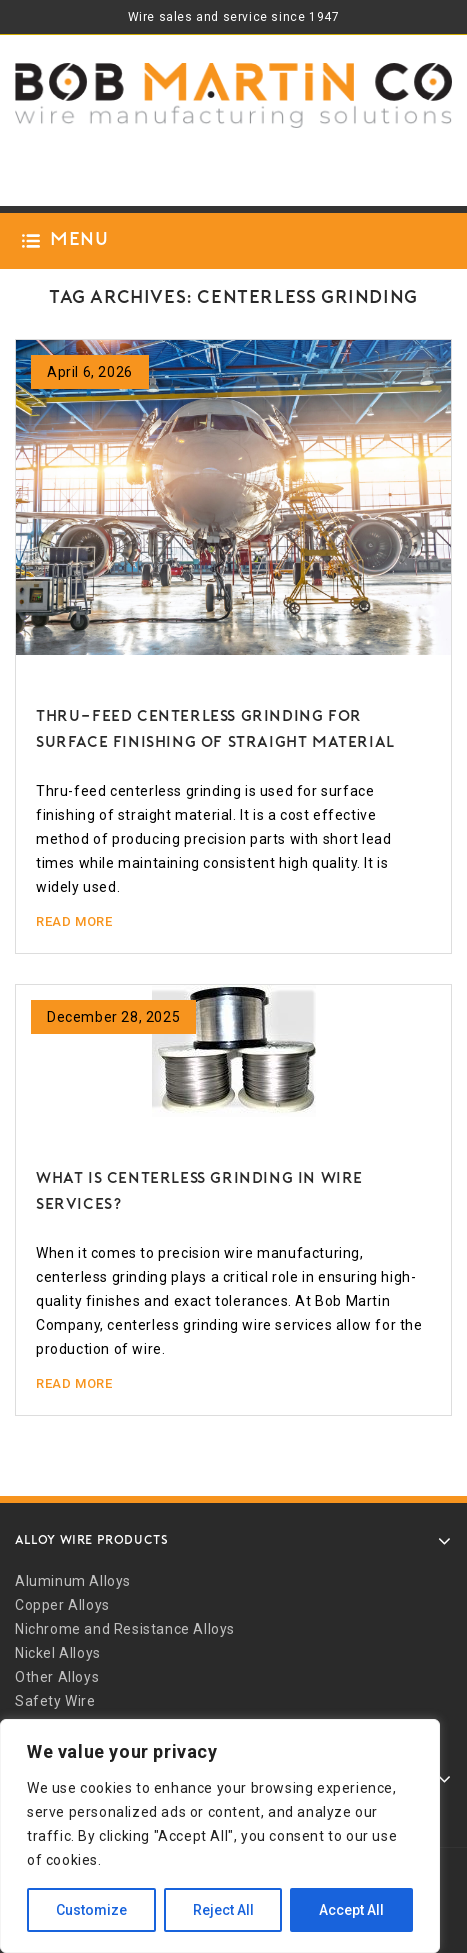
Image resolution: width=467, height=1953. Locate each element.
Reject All (223, 1910)
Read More (74, 921)
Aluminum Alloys (73, 1581)
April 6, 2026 (90, 372)
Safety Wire (55, 1701)
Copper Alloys (62, 1605)
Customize (91, 1910)
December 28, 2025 (113, 1017)
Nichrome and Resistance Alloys (125, 1629)
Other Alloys (57, 1677)
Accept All (351, 1910)
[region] (220, 1836)
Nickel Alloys (58, 1653)
